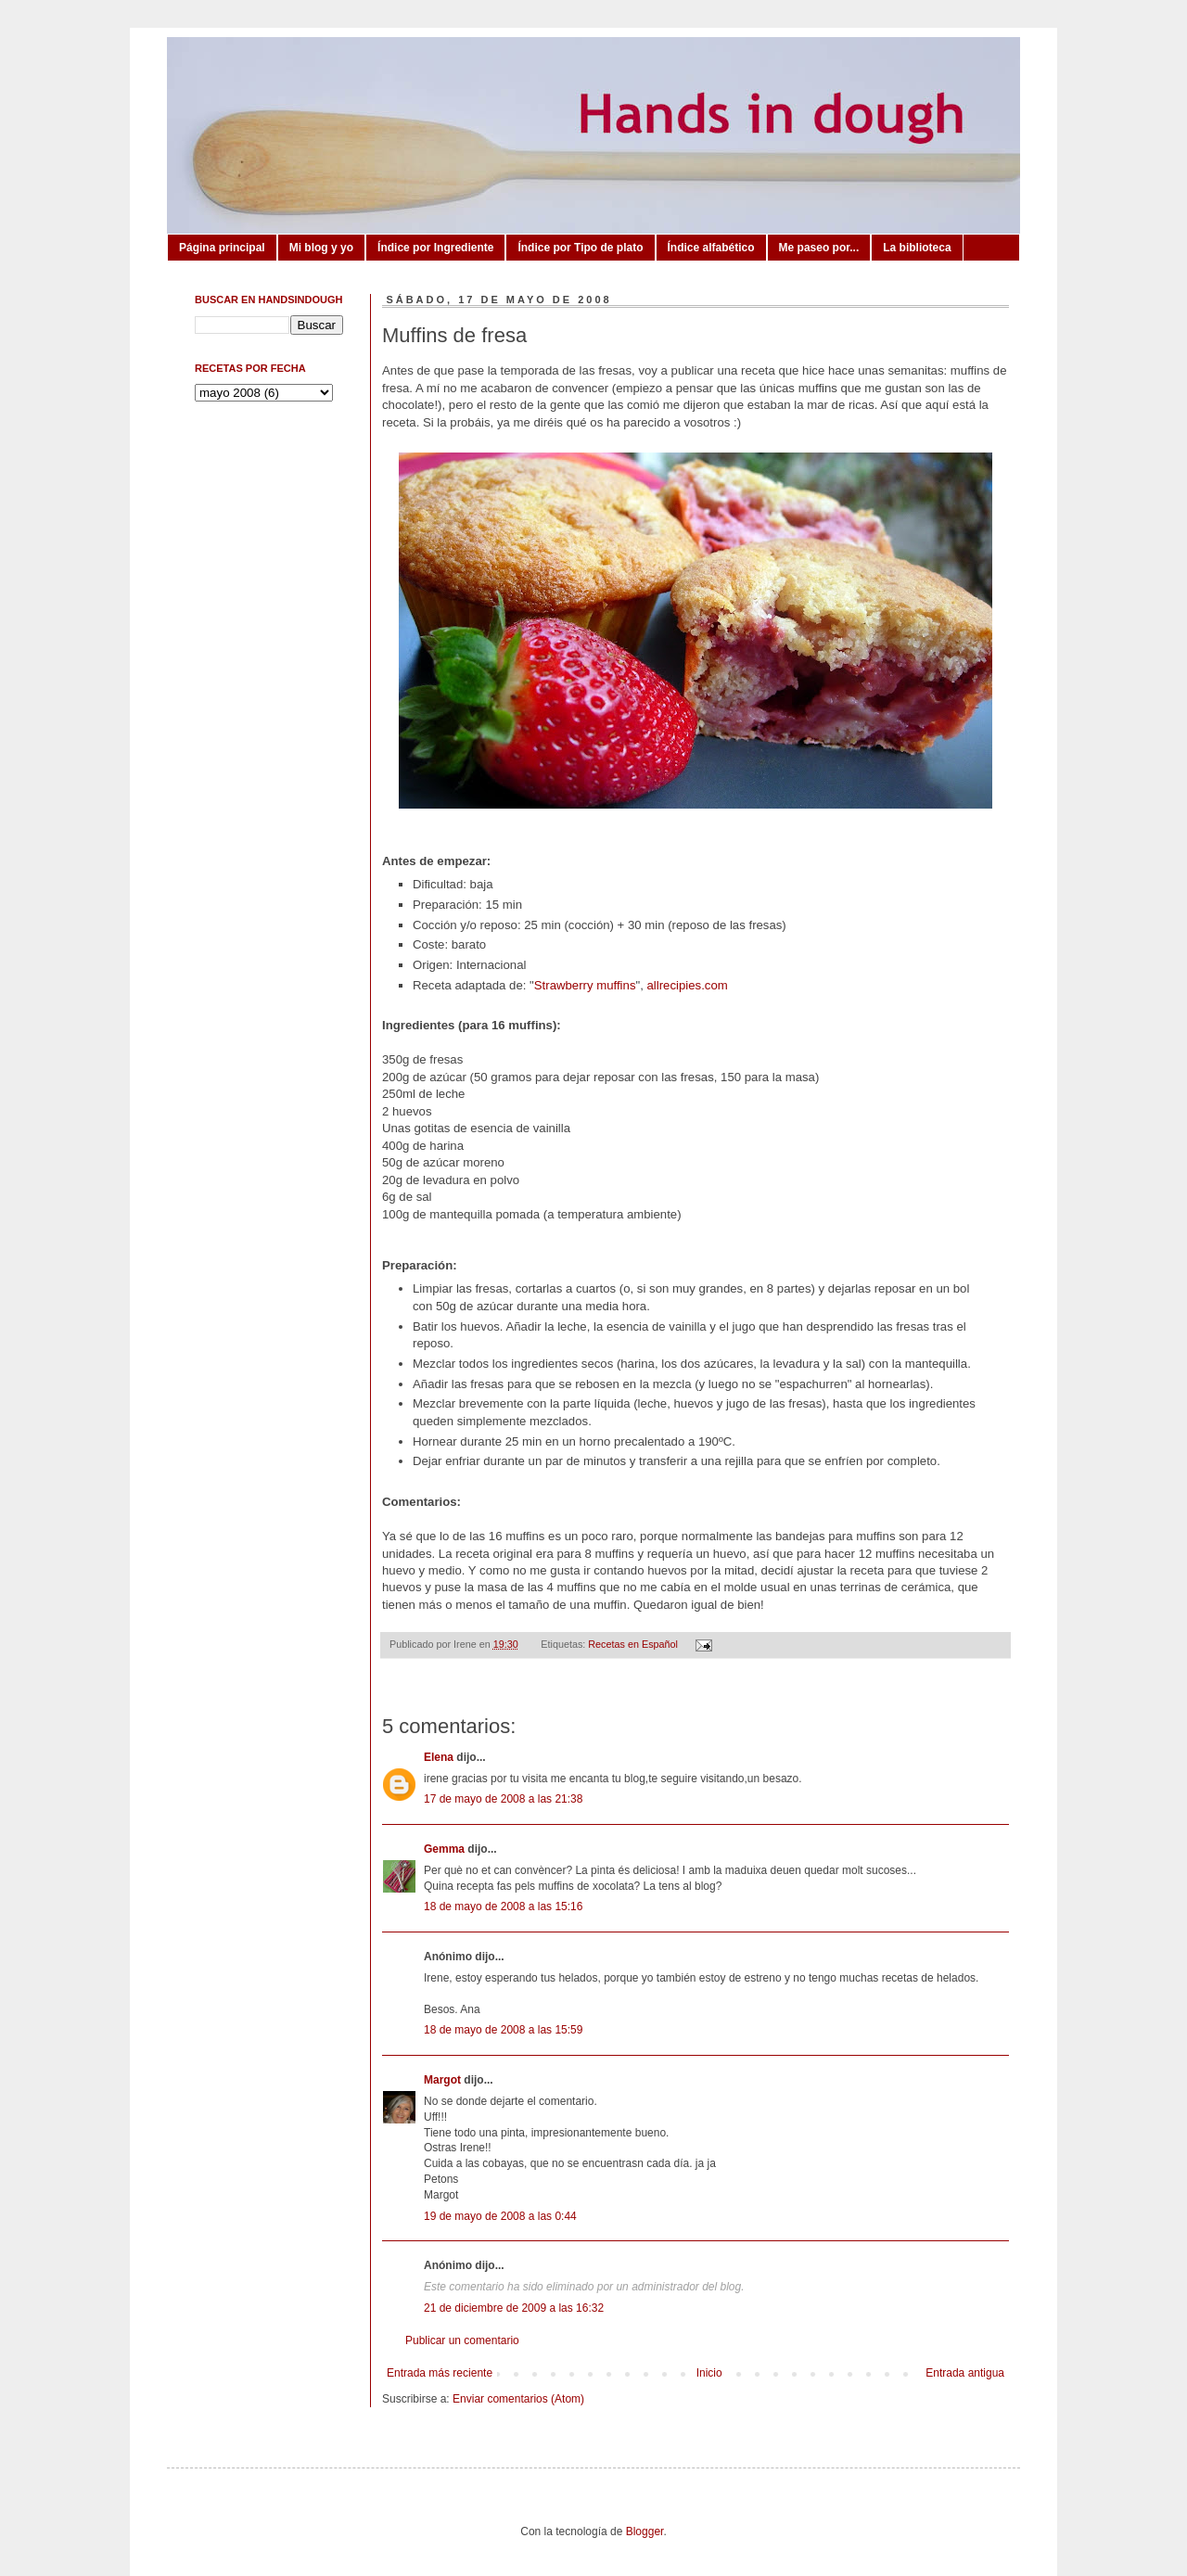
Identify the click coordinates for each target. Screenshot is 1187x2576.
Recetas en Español (633, 1644)
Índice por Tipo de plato (580, 247)
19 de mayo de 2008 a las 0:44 (500, 2216)
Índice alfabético (711, 247)
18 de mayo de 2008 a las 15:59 (503, 2029)
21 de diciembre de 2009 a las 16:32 (514, 2308)
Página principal (222, 247)
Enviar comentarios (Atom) (518, 2398)
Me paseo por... (819, 247)
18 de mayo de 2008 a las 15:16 (503, 1906)
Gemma (444, 1849)
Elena (440, 1757)
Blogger (645, 2531)
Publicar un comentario (462, 2340)
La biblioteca (917, 247)
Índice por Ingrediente (435, 247)
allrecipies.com (687, 985)
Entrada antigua (964, 2372)
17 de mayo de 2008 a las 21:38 (503, 1798)
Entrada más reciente (439, 2372)
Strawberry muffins (585, 985)
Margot (442, 2079)
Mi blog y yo (321, 247)
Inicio (709, 2372)
